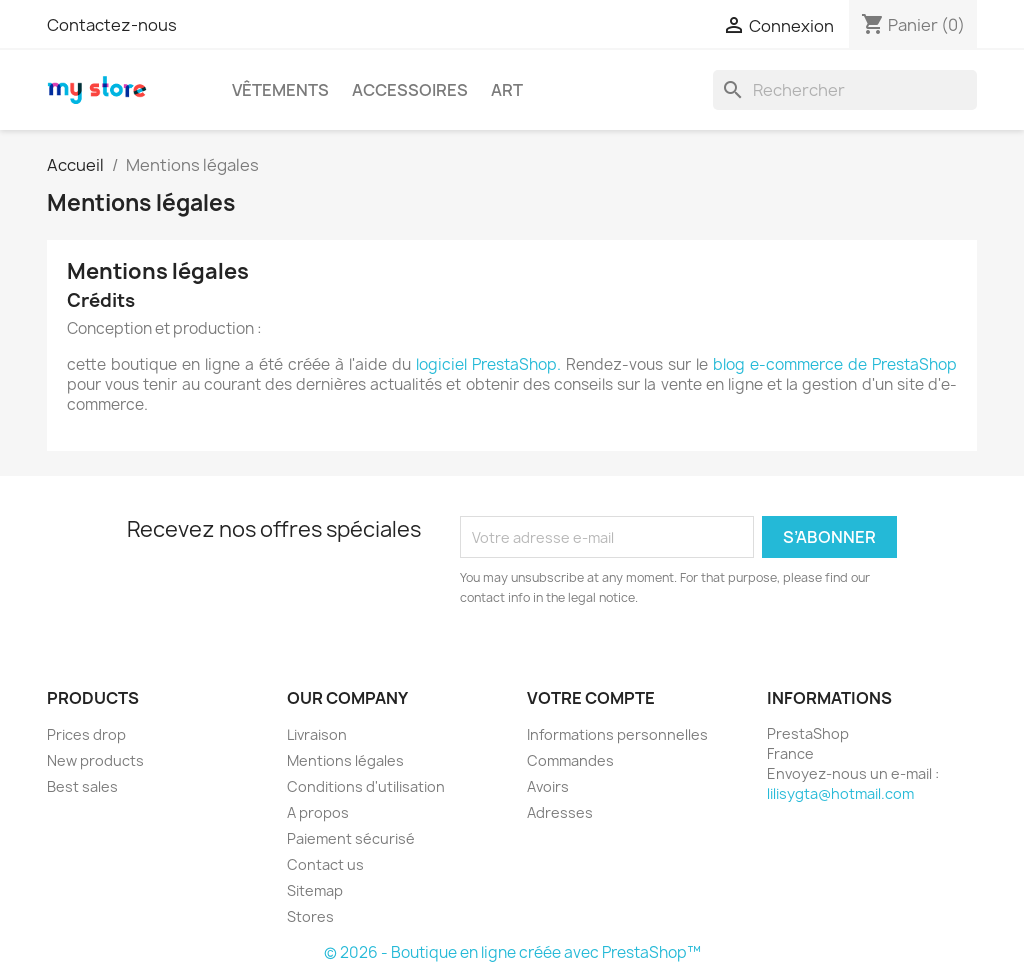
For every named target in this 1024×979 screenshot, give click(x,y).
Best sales (82, 786)
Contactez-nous (112, 25)
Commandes (570, 760)
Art (507, 90)
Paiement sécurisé (351, 838)
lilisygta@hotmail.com (840, 793)
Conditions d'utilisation (366, 786)
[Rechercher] (845, 90)
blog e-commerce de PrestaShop (835, 364)
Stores (310, 916)
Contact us (325, 864)
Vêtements (280, 90)
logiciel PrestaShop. (491, 364)
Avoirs (548, 786)
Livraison (317, 734)
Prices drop (86, 734)
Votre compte (591, 698)
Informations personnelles (617, 734)
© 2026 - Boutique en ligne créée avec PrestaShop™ (512, 952)
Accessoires (410, 90)
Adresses (560, 812)
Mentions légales (345, 760)
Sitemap (315, 890)
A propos (318, 812)
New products (95, 760)
